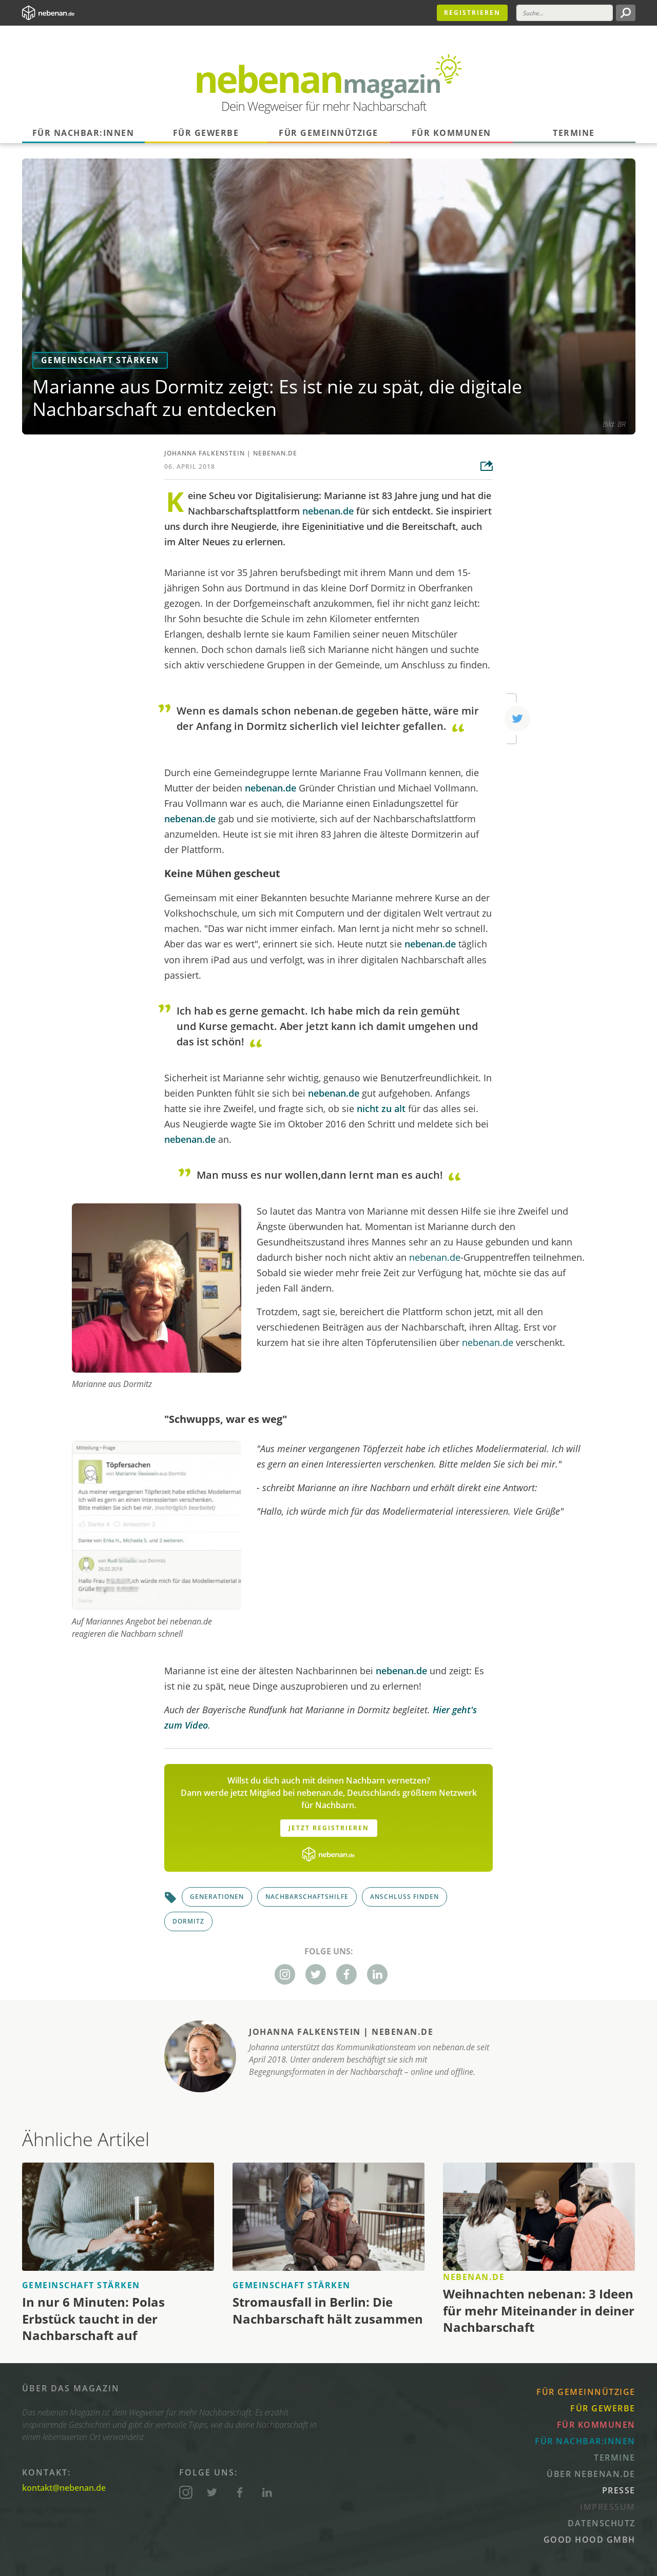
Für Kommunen (451, 132)
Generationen (217, 1896)
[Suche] (564, 13)
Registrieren (472, 12)
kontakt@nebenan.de (64, 2487)
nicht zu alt (381, 1108)
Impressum (607, 2506)
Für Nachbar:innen (83, 132)
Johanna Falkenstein (204, 453)
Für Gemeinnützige (328, 132)
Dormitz (188, 1921)
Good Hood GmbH (589, 2539)
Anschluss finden (404, 1896)
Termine (574, 132)
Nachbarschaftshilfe (307, 1896)
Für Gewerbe (206, 132)
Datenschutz (601, 2523)
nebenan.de (275, 453)
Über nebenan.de (591, 2474)
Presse (618, 2490)
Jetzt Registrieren (328, 1828)
